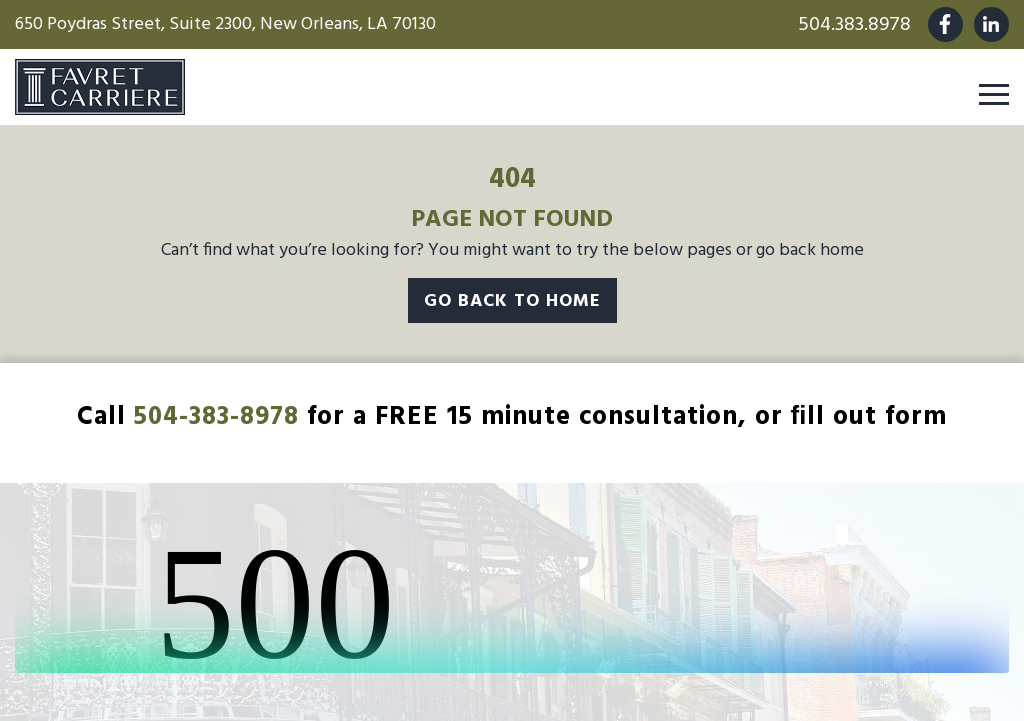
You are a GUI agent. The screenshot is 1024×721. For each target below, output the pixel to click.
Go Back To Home (512, 301)
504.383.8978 (854, 25)
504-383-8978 (216, 417)
